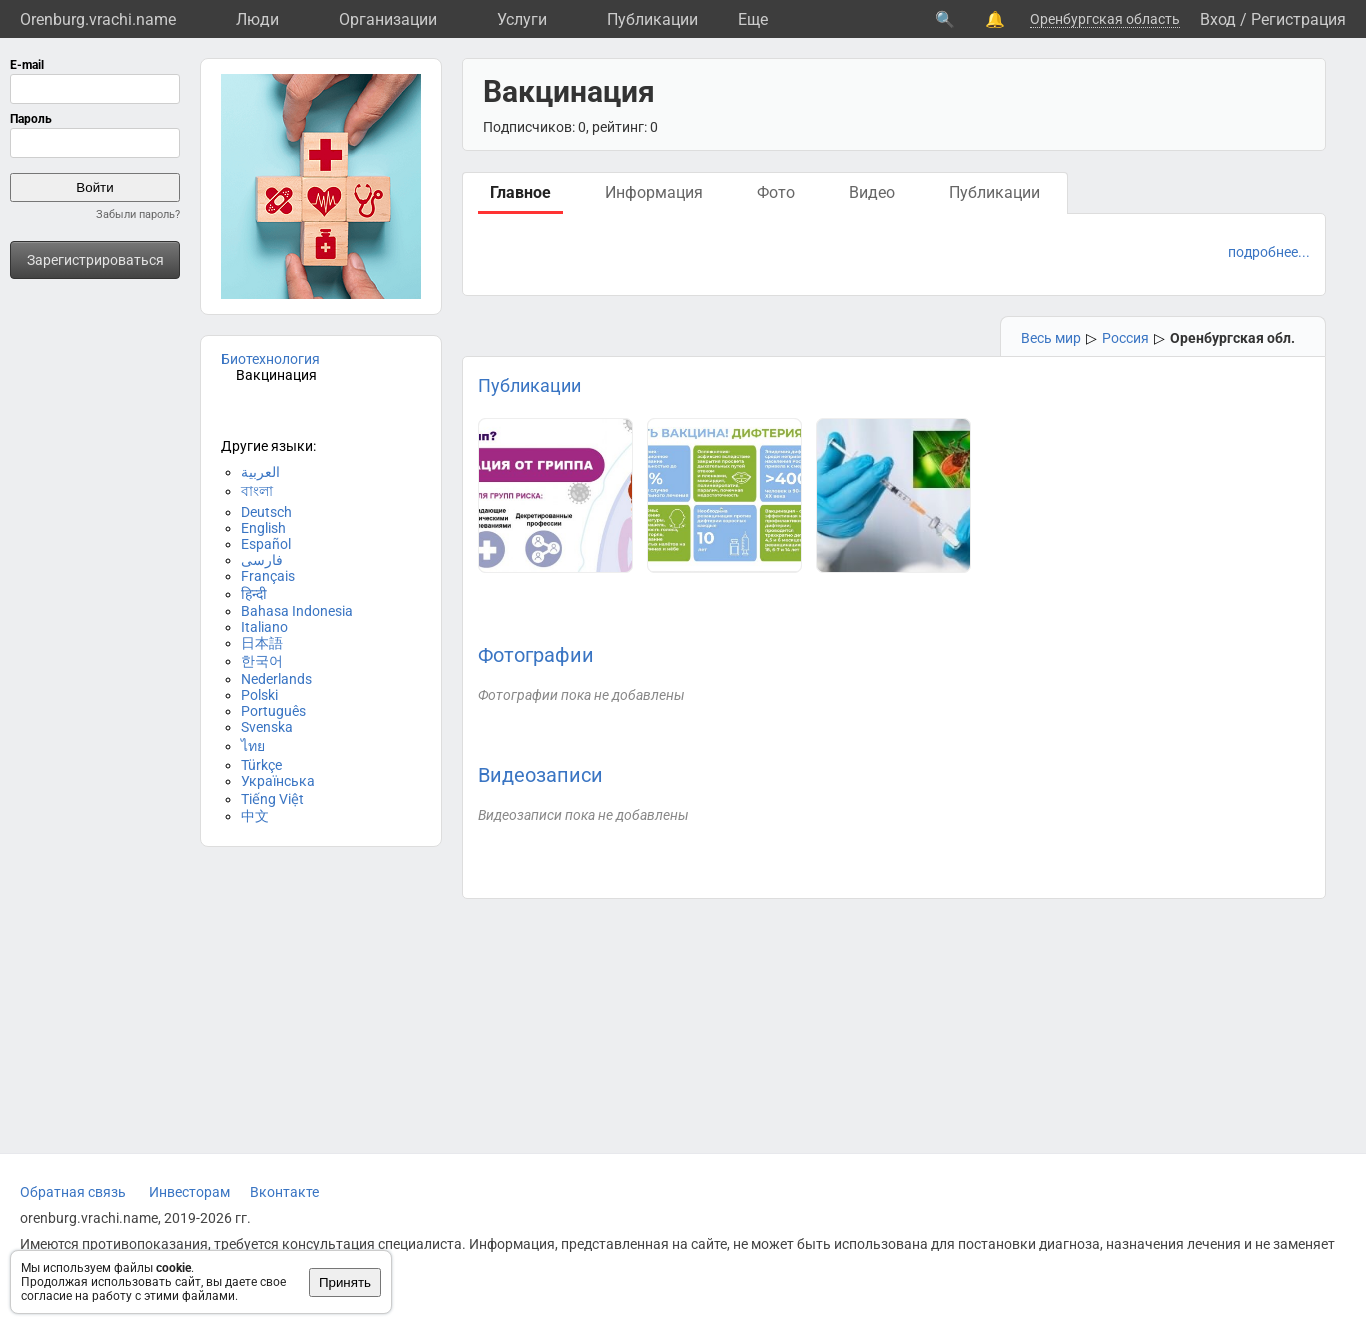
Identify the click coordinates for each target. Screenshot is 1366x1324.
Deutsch (266, 512)
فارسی (262, 560)
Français (268, 576)
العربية (260, 472)
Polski (259, 695)
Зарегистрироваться (95, 260)
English (263, 528)
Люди (257, 19)
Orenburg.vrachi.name (98, 19)
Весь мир (1051, 338)
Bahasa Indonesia (297, 611)
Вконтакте (284, 1192)
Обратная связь (73, 1192)
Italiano (264, 627)
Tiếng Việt (272, 799)
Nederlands (276, 679)
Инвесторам (189, 1192)
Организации (388, 19)
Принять (345, 1282)
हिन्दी (254, 594)
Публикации (652, 19)
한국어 (262, 661)
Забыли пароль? (138, 214)
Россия (1125, 338)
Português (273, 711)
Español (266, 544)
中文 (255, 816)
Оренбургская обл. (1232, 338)
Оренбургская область (1105, 19)
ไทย (253, 746)
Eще (753, 19)
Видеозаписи (540, 775)
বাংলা (257, 491)
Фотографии (536, 655)
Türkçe (261, 765)
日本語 (262, 643)
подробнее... (1269, 252)
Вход (1218, 19)
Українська (278, 781)
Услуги (522, 19)
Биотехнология (270, 359)
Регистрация (1298, 19)
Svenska (267, 727)
